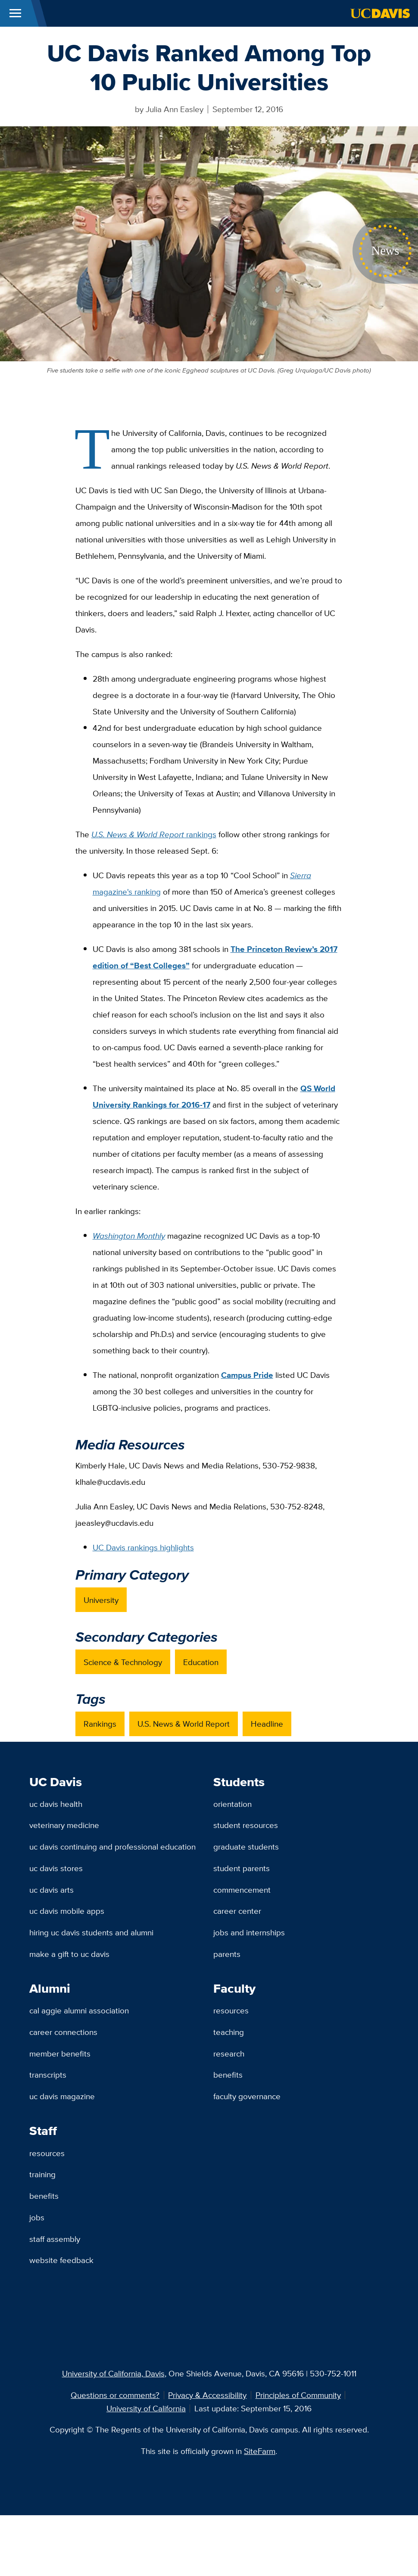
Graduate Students (246, 1846)
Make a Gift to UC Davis (69, 1954)
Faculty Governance (247, 2096)
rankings (153, 834)
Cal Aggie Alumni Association (79, 2010)
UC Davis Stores (56, 1868)
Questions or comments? (115, 2395)
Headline (267, 1724)
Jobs (36, 2217)
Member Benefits (59, 2053)
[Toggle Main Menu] (15, 13)
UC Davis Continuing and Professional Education (112, 1846)
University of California (146, 2408)
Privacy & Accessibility (207, 2395)
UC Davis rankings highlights (143, 1547)
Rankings (100, 1724)
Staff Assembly (54, 2239)
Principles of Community (298, 2395)
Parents (226, 1954)
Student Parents (241, 1868)
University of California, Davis (113, 2373)
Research (228, 2053)
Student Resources (245, 1825)
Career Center (237, 1911)
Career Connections (63, 2032)
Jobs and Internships (249, 1932)
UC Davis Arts (51, 1890)
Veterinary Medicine (64, 1825)
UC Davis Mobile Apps (66, 1911)
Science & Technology (123, 1662)
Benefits (228, 2075)
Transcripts (47, 2075)
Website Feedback (61, 2260)
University (101, 1600)
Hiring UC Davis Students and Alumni (91, 1932)
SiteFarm (259, 2451)
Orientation (232, 1804)
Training (42, 2174)
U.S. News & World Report (183, 1724)
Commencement (242, 1890)
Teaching (228, 2032)
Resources (231, 2010)
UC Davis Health (55, 1804)
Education (200, 1662)
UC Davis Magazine (62, 2096)
